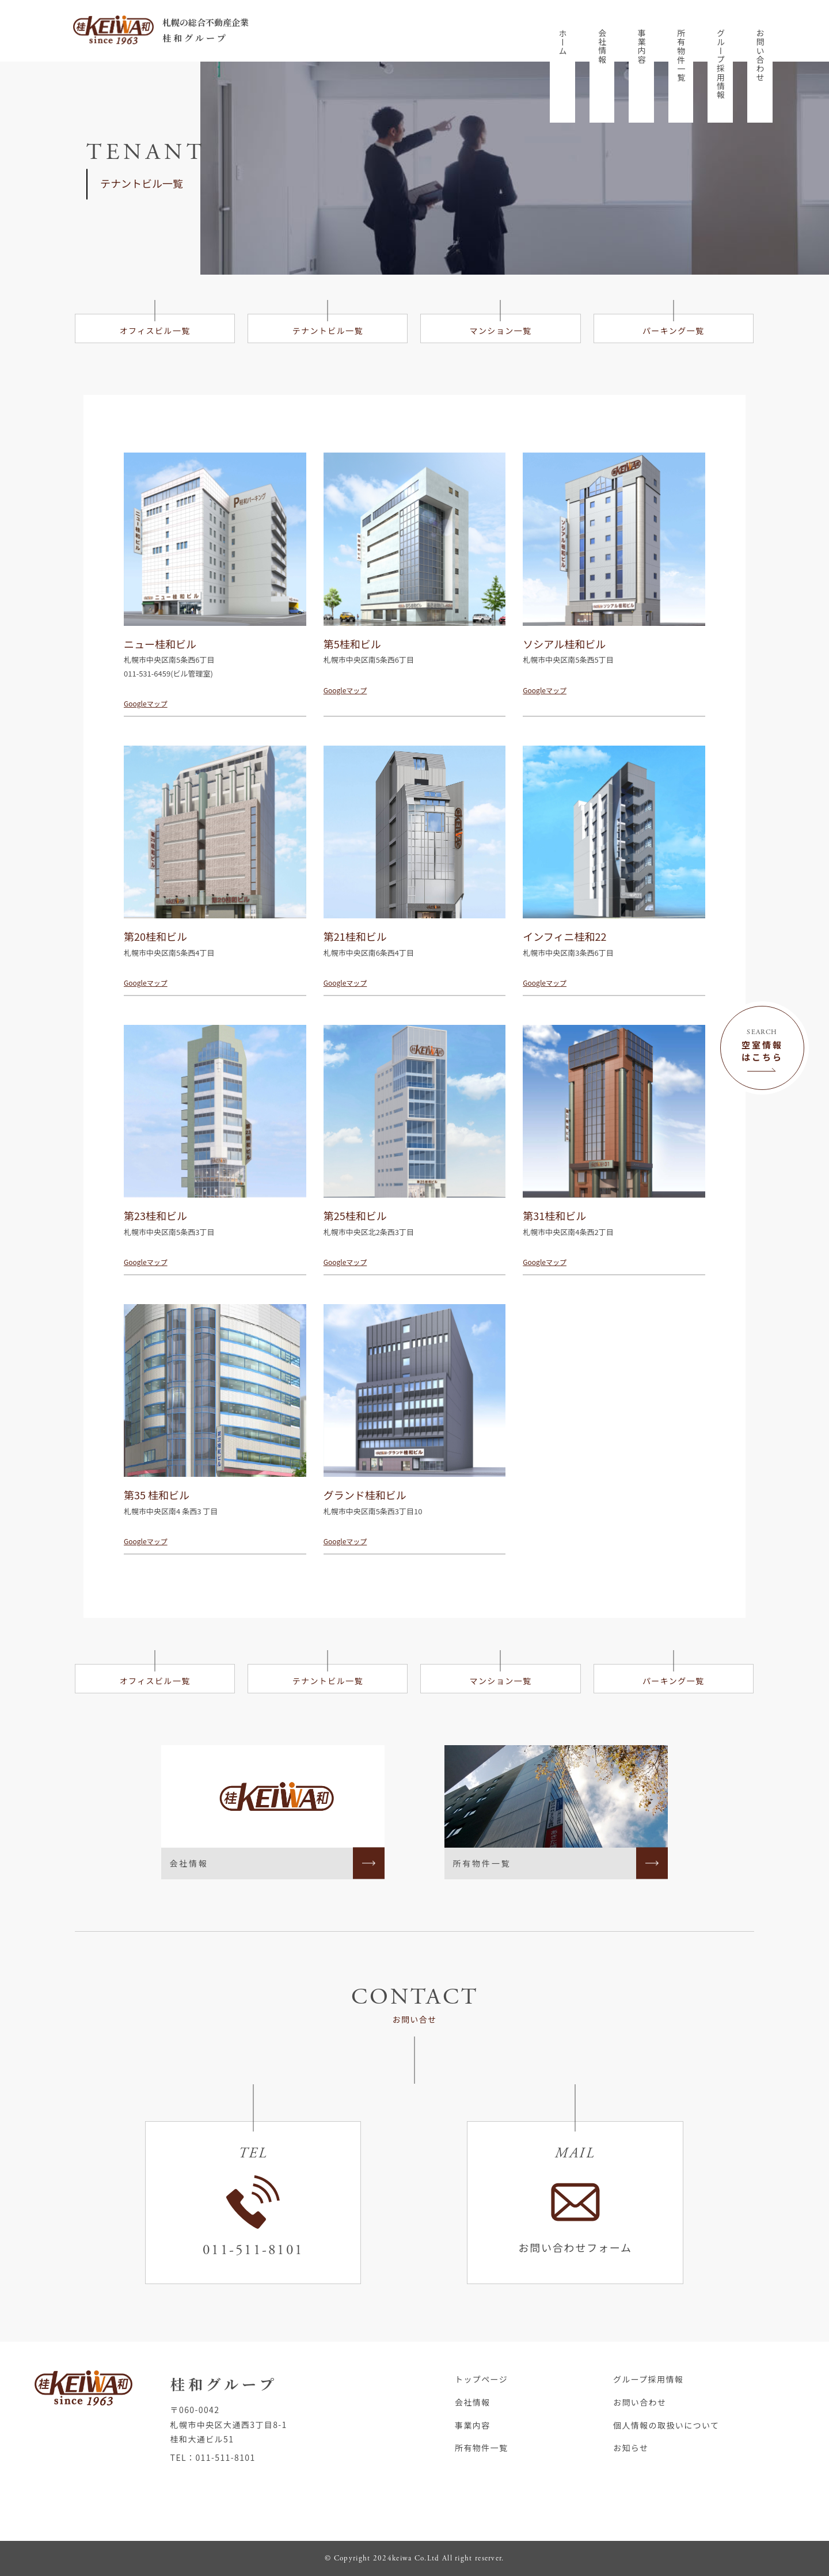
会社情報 (602, 46)
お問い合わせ (760, 55)
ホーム (563, 42)
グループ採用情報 (721, 64)
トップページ (481, 2379)
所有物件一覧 (681, 55)
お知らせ (630, 2447)
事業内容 (642, 46)
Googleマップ (146, 703)
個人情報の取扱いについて (666, 2425)
